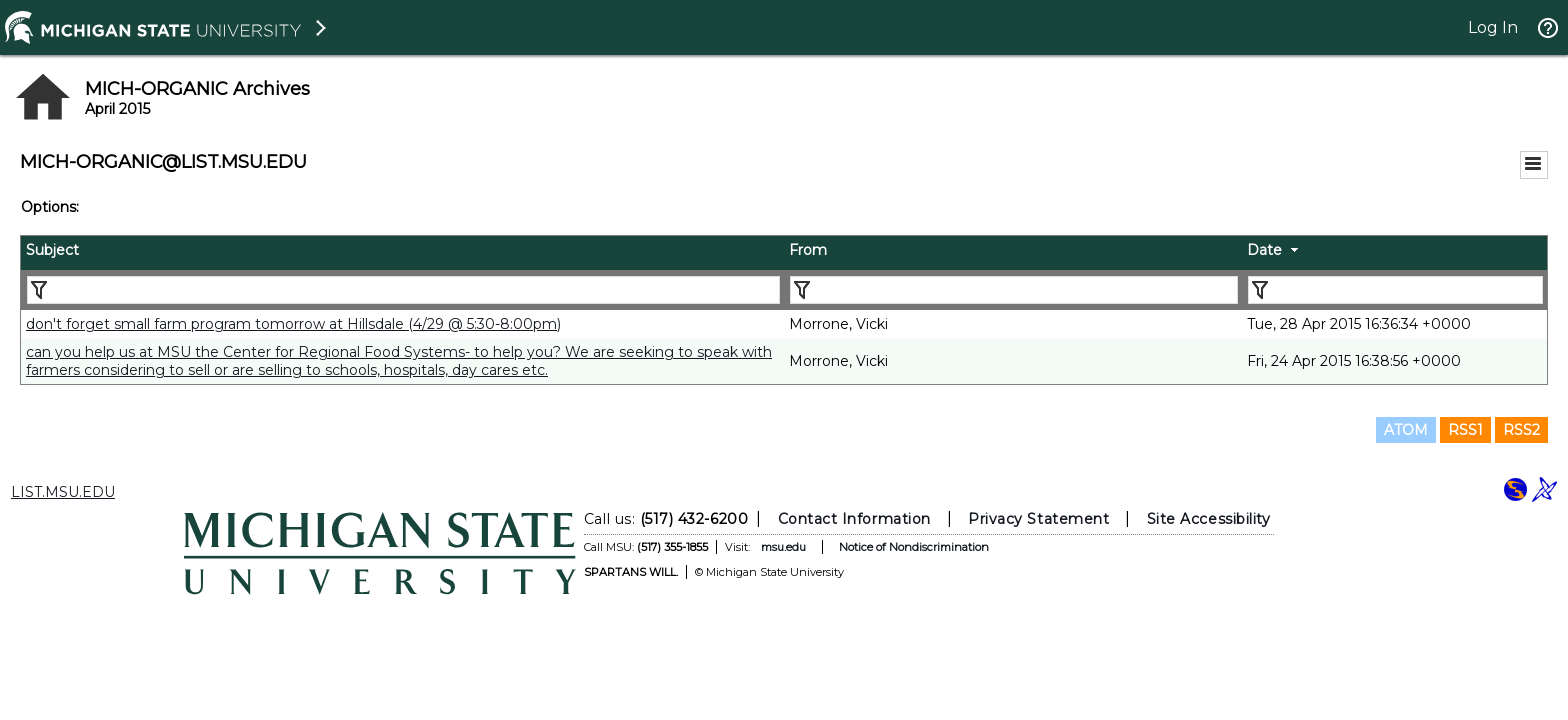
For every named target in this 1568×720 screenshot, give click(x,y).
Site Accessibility (1209, 519)
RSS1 (1465, 430)
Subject (52, 250)
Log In (1493, 27)
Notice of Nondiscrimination (914, 547)
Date (1264, 250)
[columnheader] (402, 253)
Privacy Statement (1038, 519)
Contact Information (854, 519)
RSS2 (1521, 430)
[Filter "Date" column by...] (1395, 290)
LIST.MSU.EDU (63, 492)
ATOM (1406, 430)
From (808, 250)
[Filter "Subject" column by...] (403, 290)
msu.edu (783, 547)
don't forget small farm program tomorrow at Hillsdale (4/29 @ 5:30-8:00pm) (293, 324)
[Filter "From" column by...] (1014, 290)
